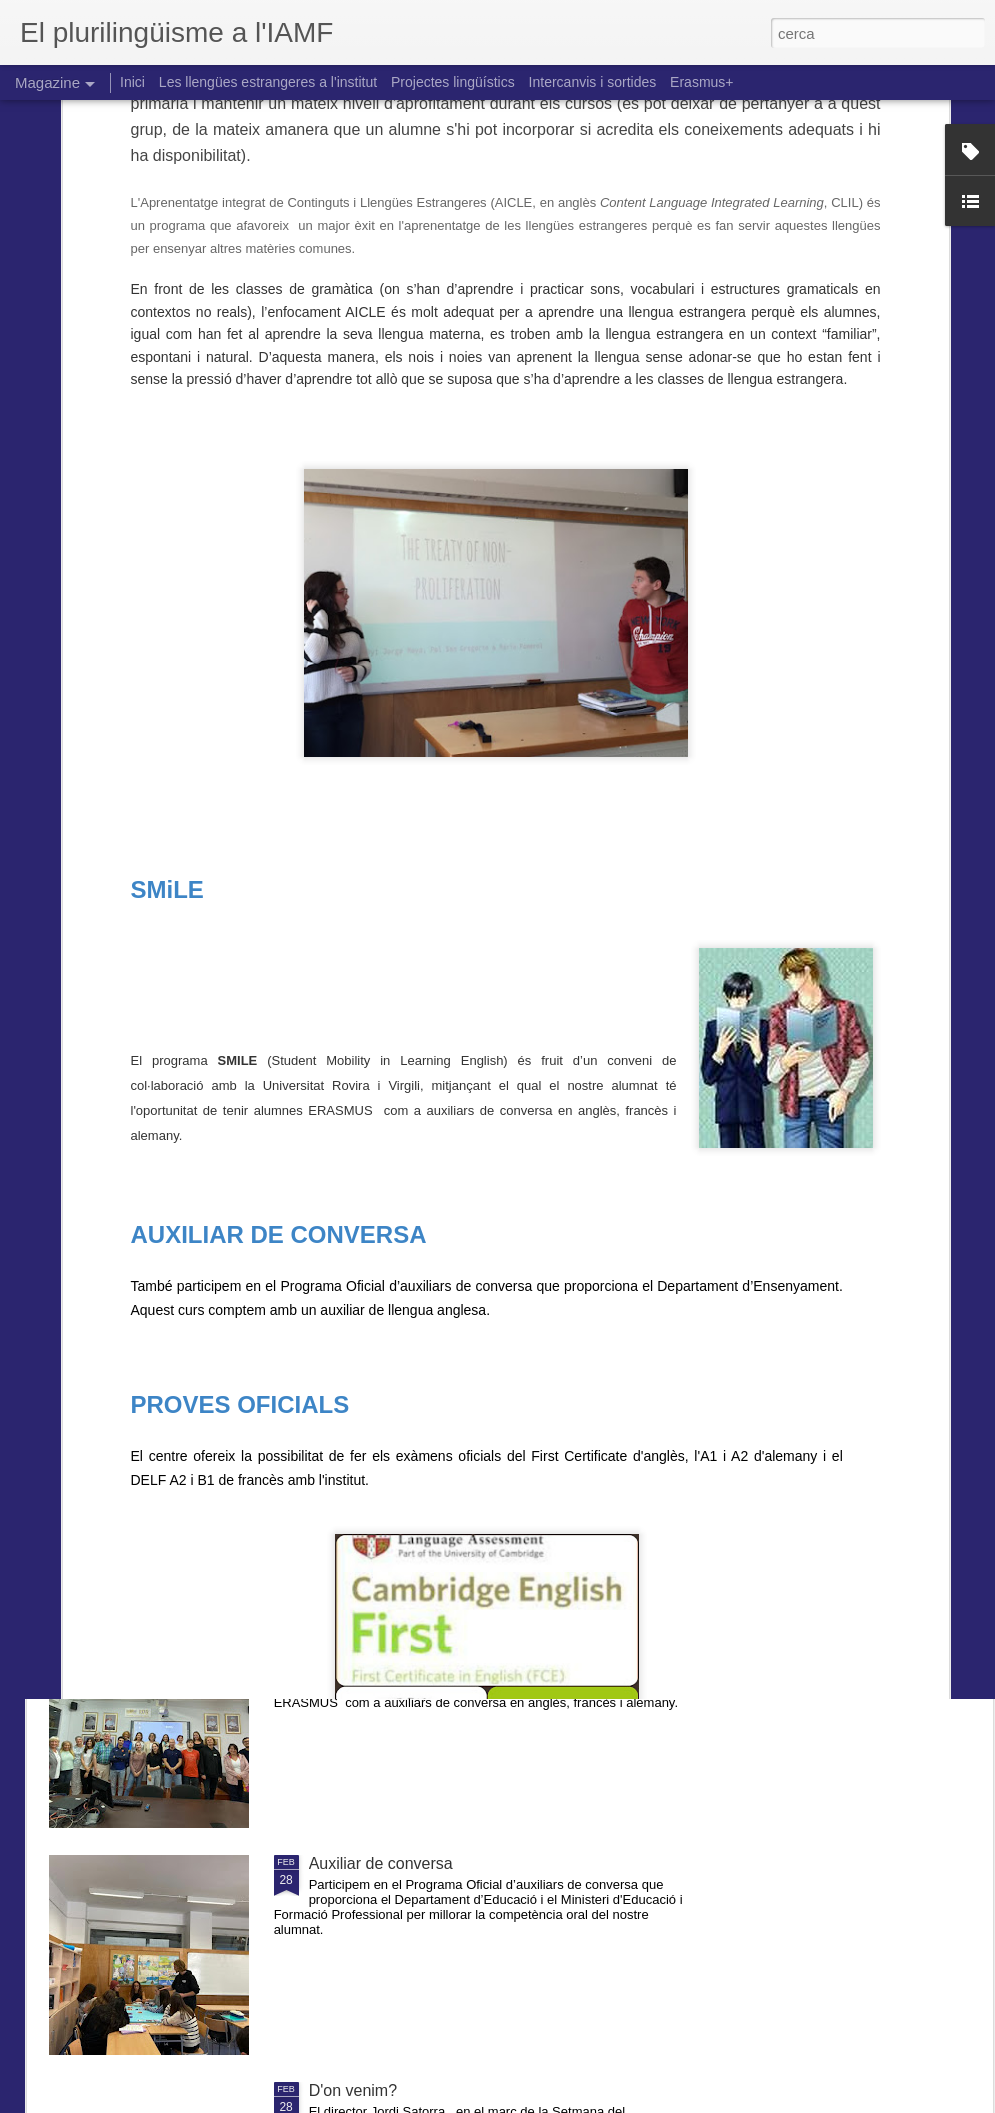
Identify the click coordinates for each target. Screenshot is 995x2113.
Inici (132, 82)
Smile (329, 1636)
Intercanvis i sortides (593, 82)
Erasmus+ (701, 82)
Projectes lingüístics (453, 82)
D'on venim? (353, 2090)
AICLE (332, 1409)
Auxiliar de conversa (381, 1863)
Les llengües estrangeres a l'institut (268, 82)
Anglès (333, 1182)
